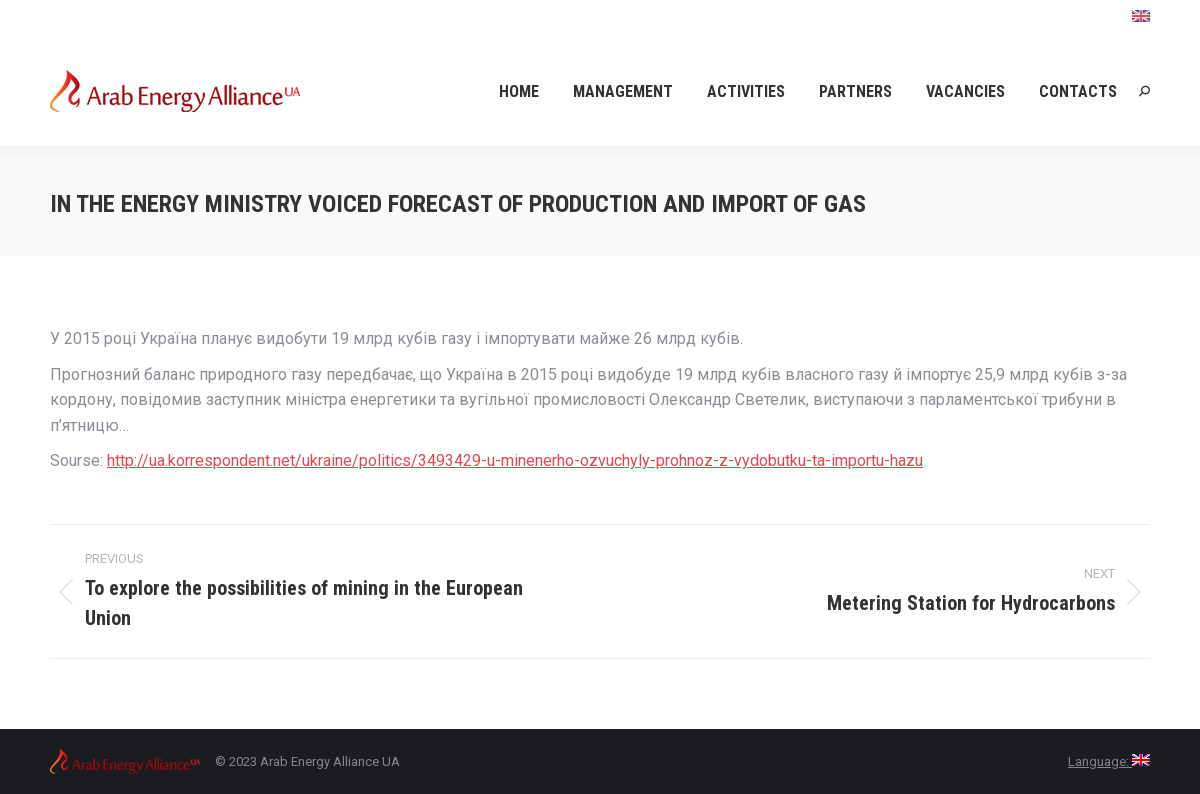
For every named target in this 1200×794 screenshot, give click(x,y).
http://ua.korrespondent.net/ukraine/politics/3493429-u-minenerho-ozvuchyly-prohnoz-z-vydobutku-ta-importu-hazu (515, 460)
